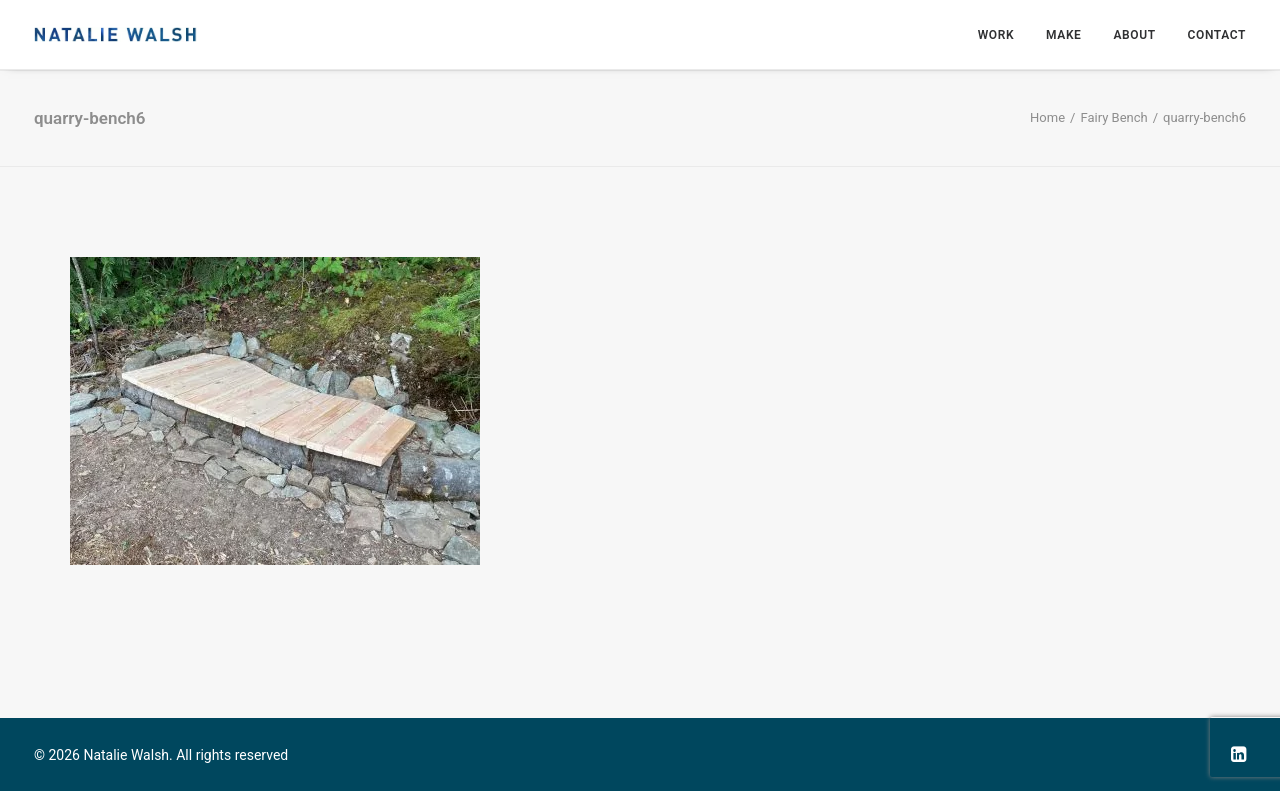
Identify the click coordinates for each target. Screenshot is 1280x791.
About (1134, 35)
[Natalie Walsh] (115, 34)
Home (1047, 117)
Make (1063, 35)
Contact (1217, 35)
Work (996, 35)
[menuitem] (1003, 34)
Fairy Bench (1113, 117)
